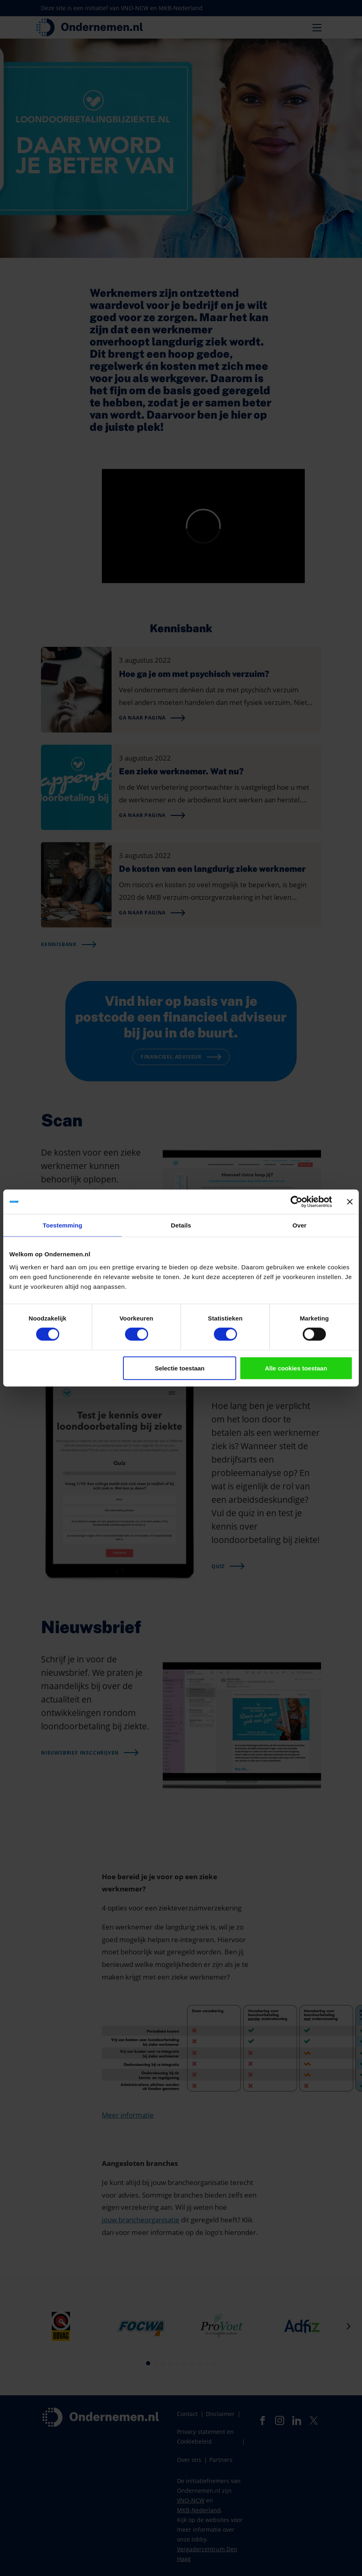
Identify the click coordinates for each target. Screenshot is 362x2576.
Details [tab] (181, 1225)
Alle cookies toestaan (296, 1367)
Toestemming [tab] (62, 1225)
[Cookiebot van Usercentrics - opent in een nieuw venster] (296, 1202)
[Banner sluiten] (350, 1202)
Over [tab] (300, 1225)
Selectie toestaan (180, 1367)
